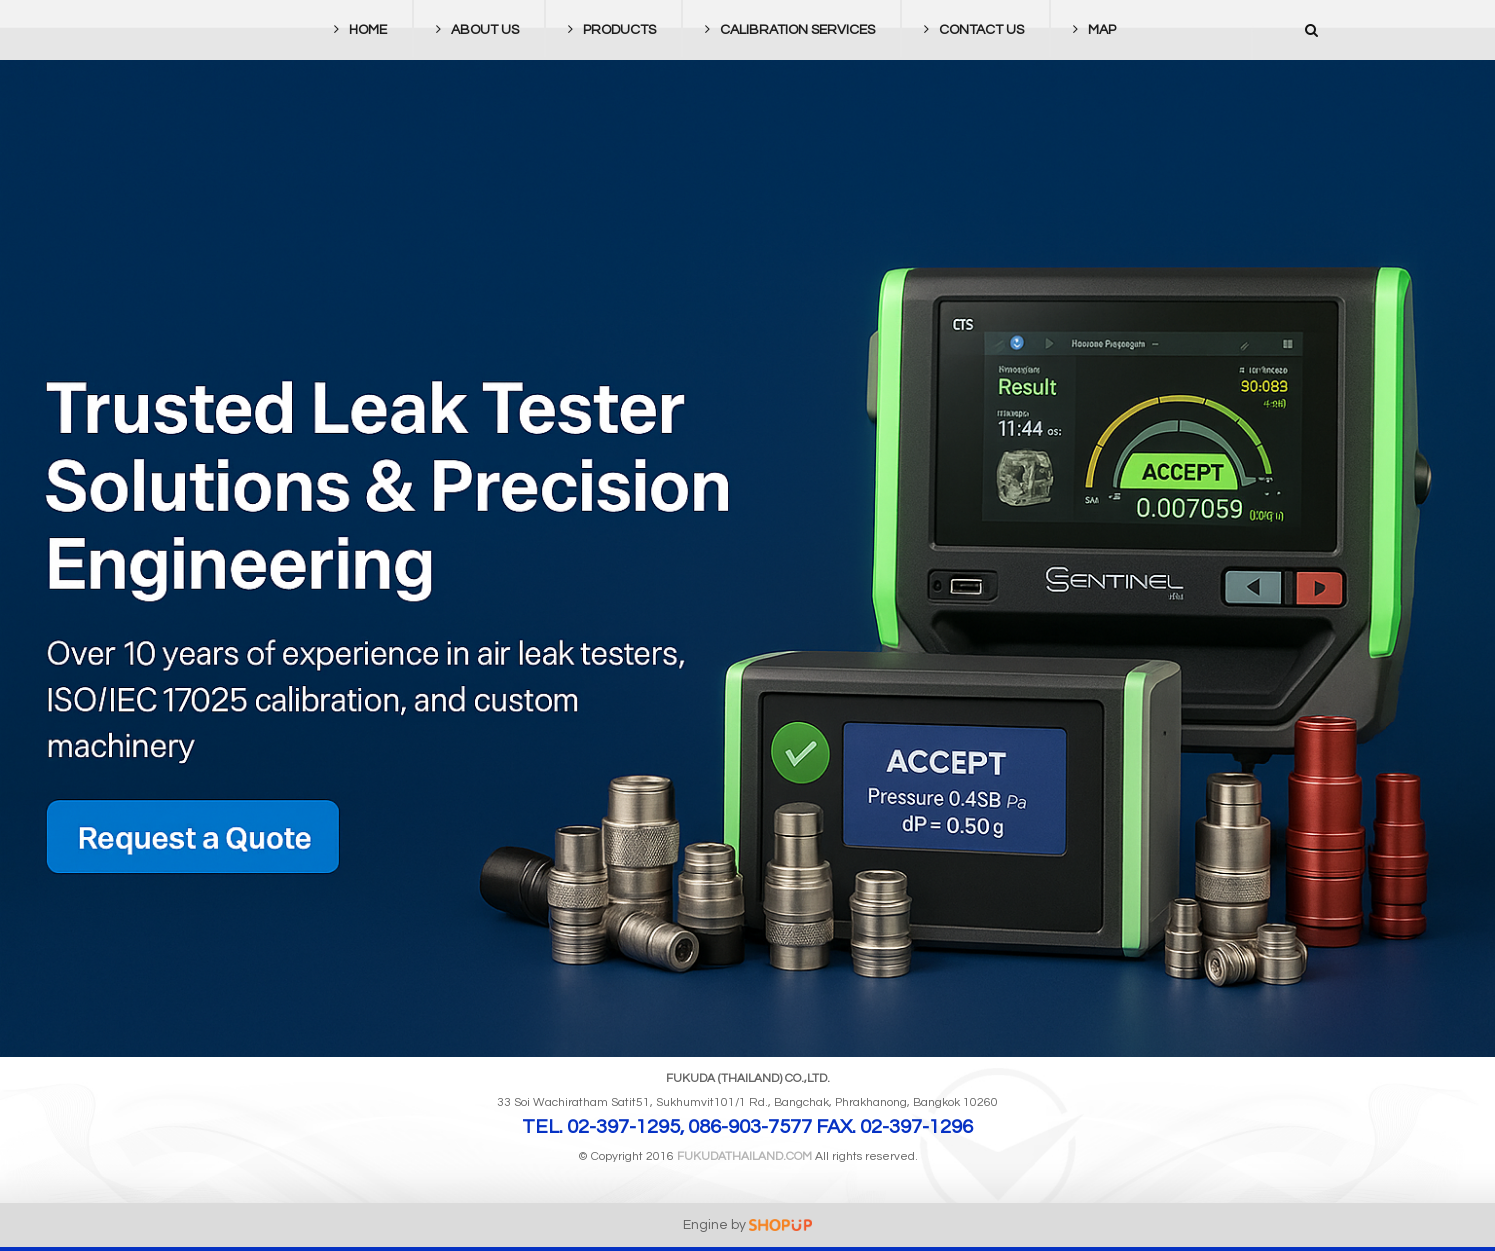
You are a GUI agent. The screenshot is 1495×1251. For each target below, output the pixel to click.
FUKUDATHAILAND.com (744, 1156)
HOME (355, 29)
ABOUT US (472, 29)
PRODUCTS (607, 29)
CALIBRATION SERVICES (785, 29)
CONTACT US (969, 29)
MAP (1089, 29)
